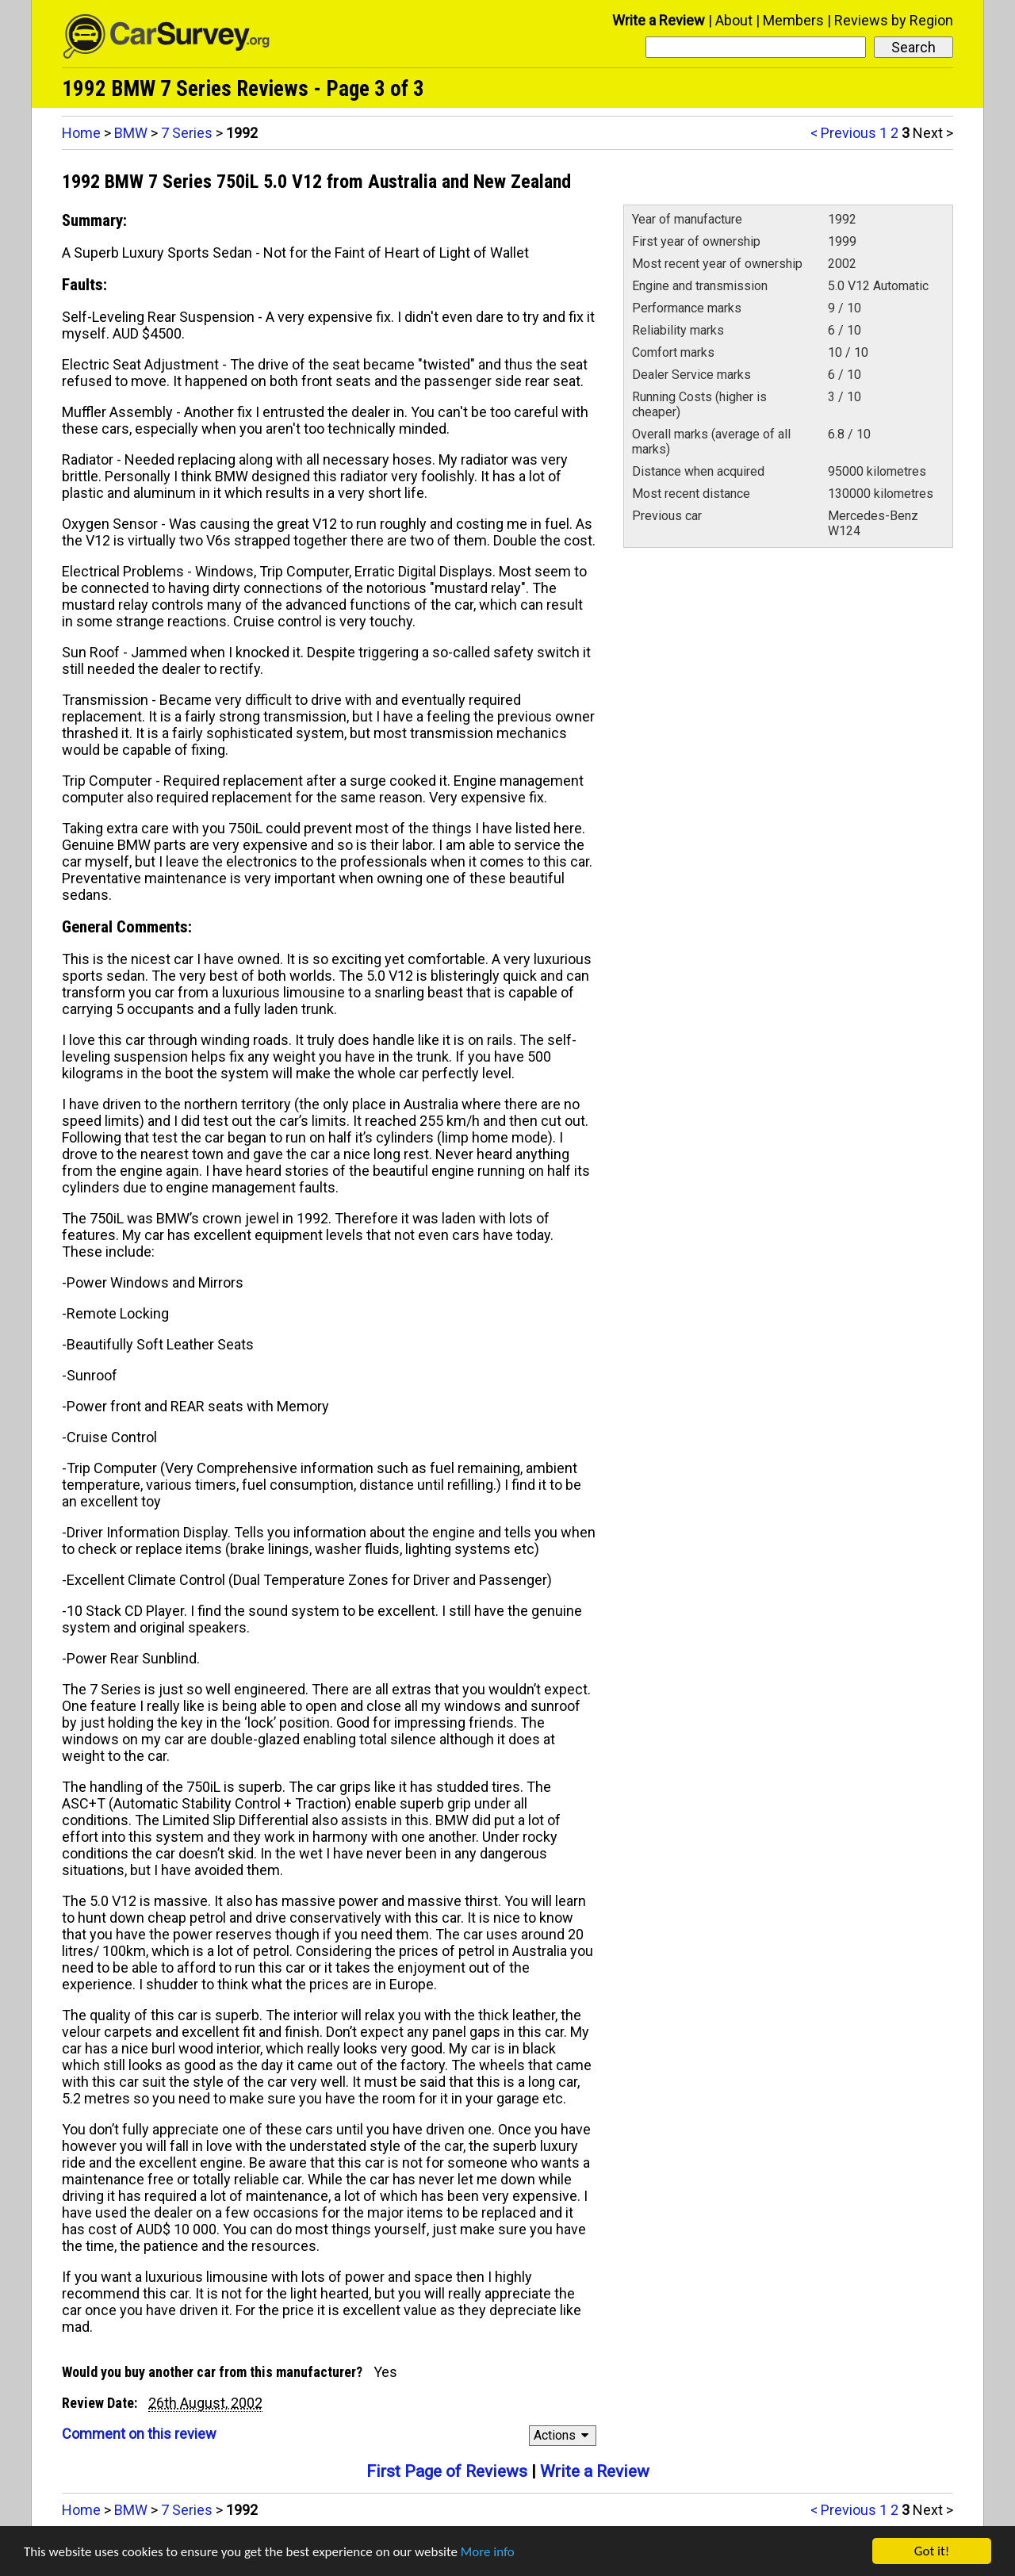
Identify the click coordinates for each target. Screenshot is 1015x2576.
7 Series (187, 132)
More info (488, 2551)
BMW (130, 132)
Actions (563, 2435)
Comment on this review (139, 2433)
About (734, 20)
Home (81, 132)
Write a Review (658, 20)
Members (793, 20)
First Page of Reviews (446, 2471)
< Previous (843, 132)
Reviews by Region (893, 20)
